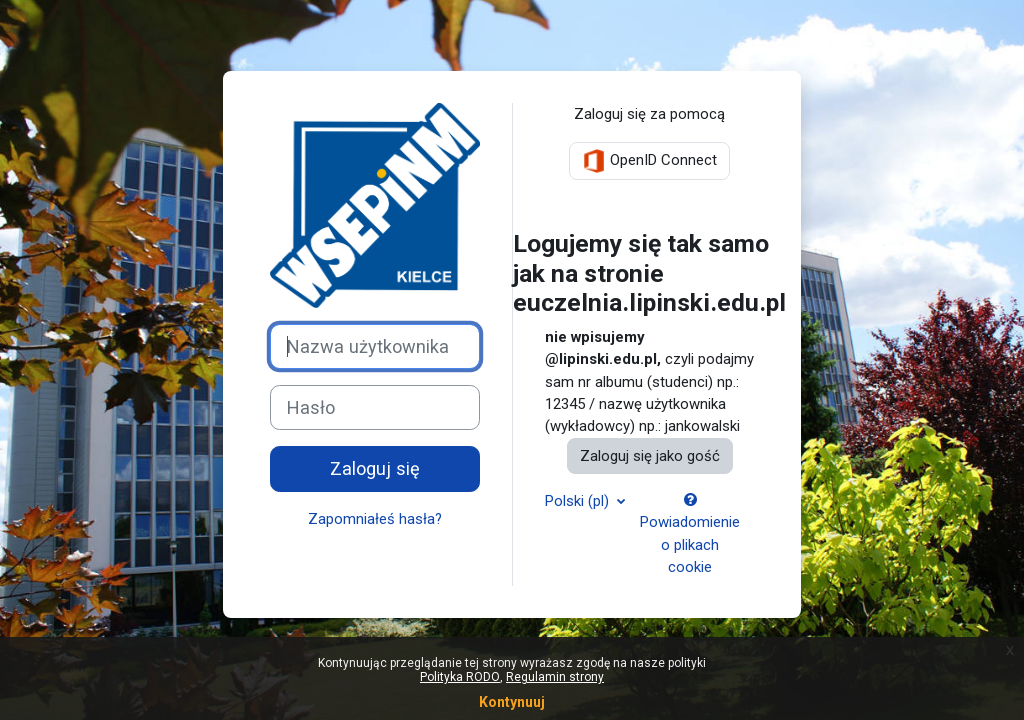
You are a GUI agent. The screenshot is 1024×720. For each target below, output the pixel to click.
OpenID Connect (649, 161)
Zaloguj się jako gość (650, 456)
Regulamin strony (555, 677)
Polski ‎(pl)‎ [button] (579, 501)
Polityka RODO (460, 677)
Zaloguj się (375, 468)
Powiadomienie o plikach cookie (690, 534)
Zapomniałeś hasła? (374, 519)
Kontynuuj (512, 702)
